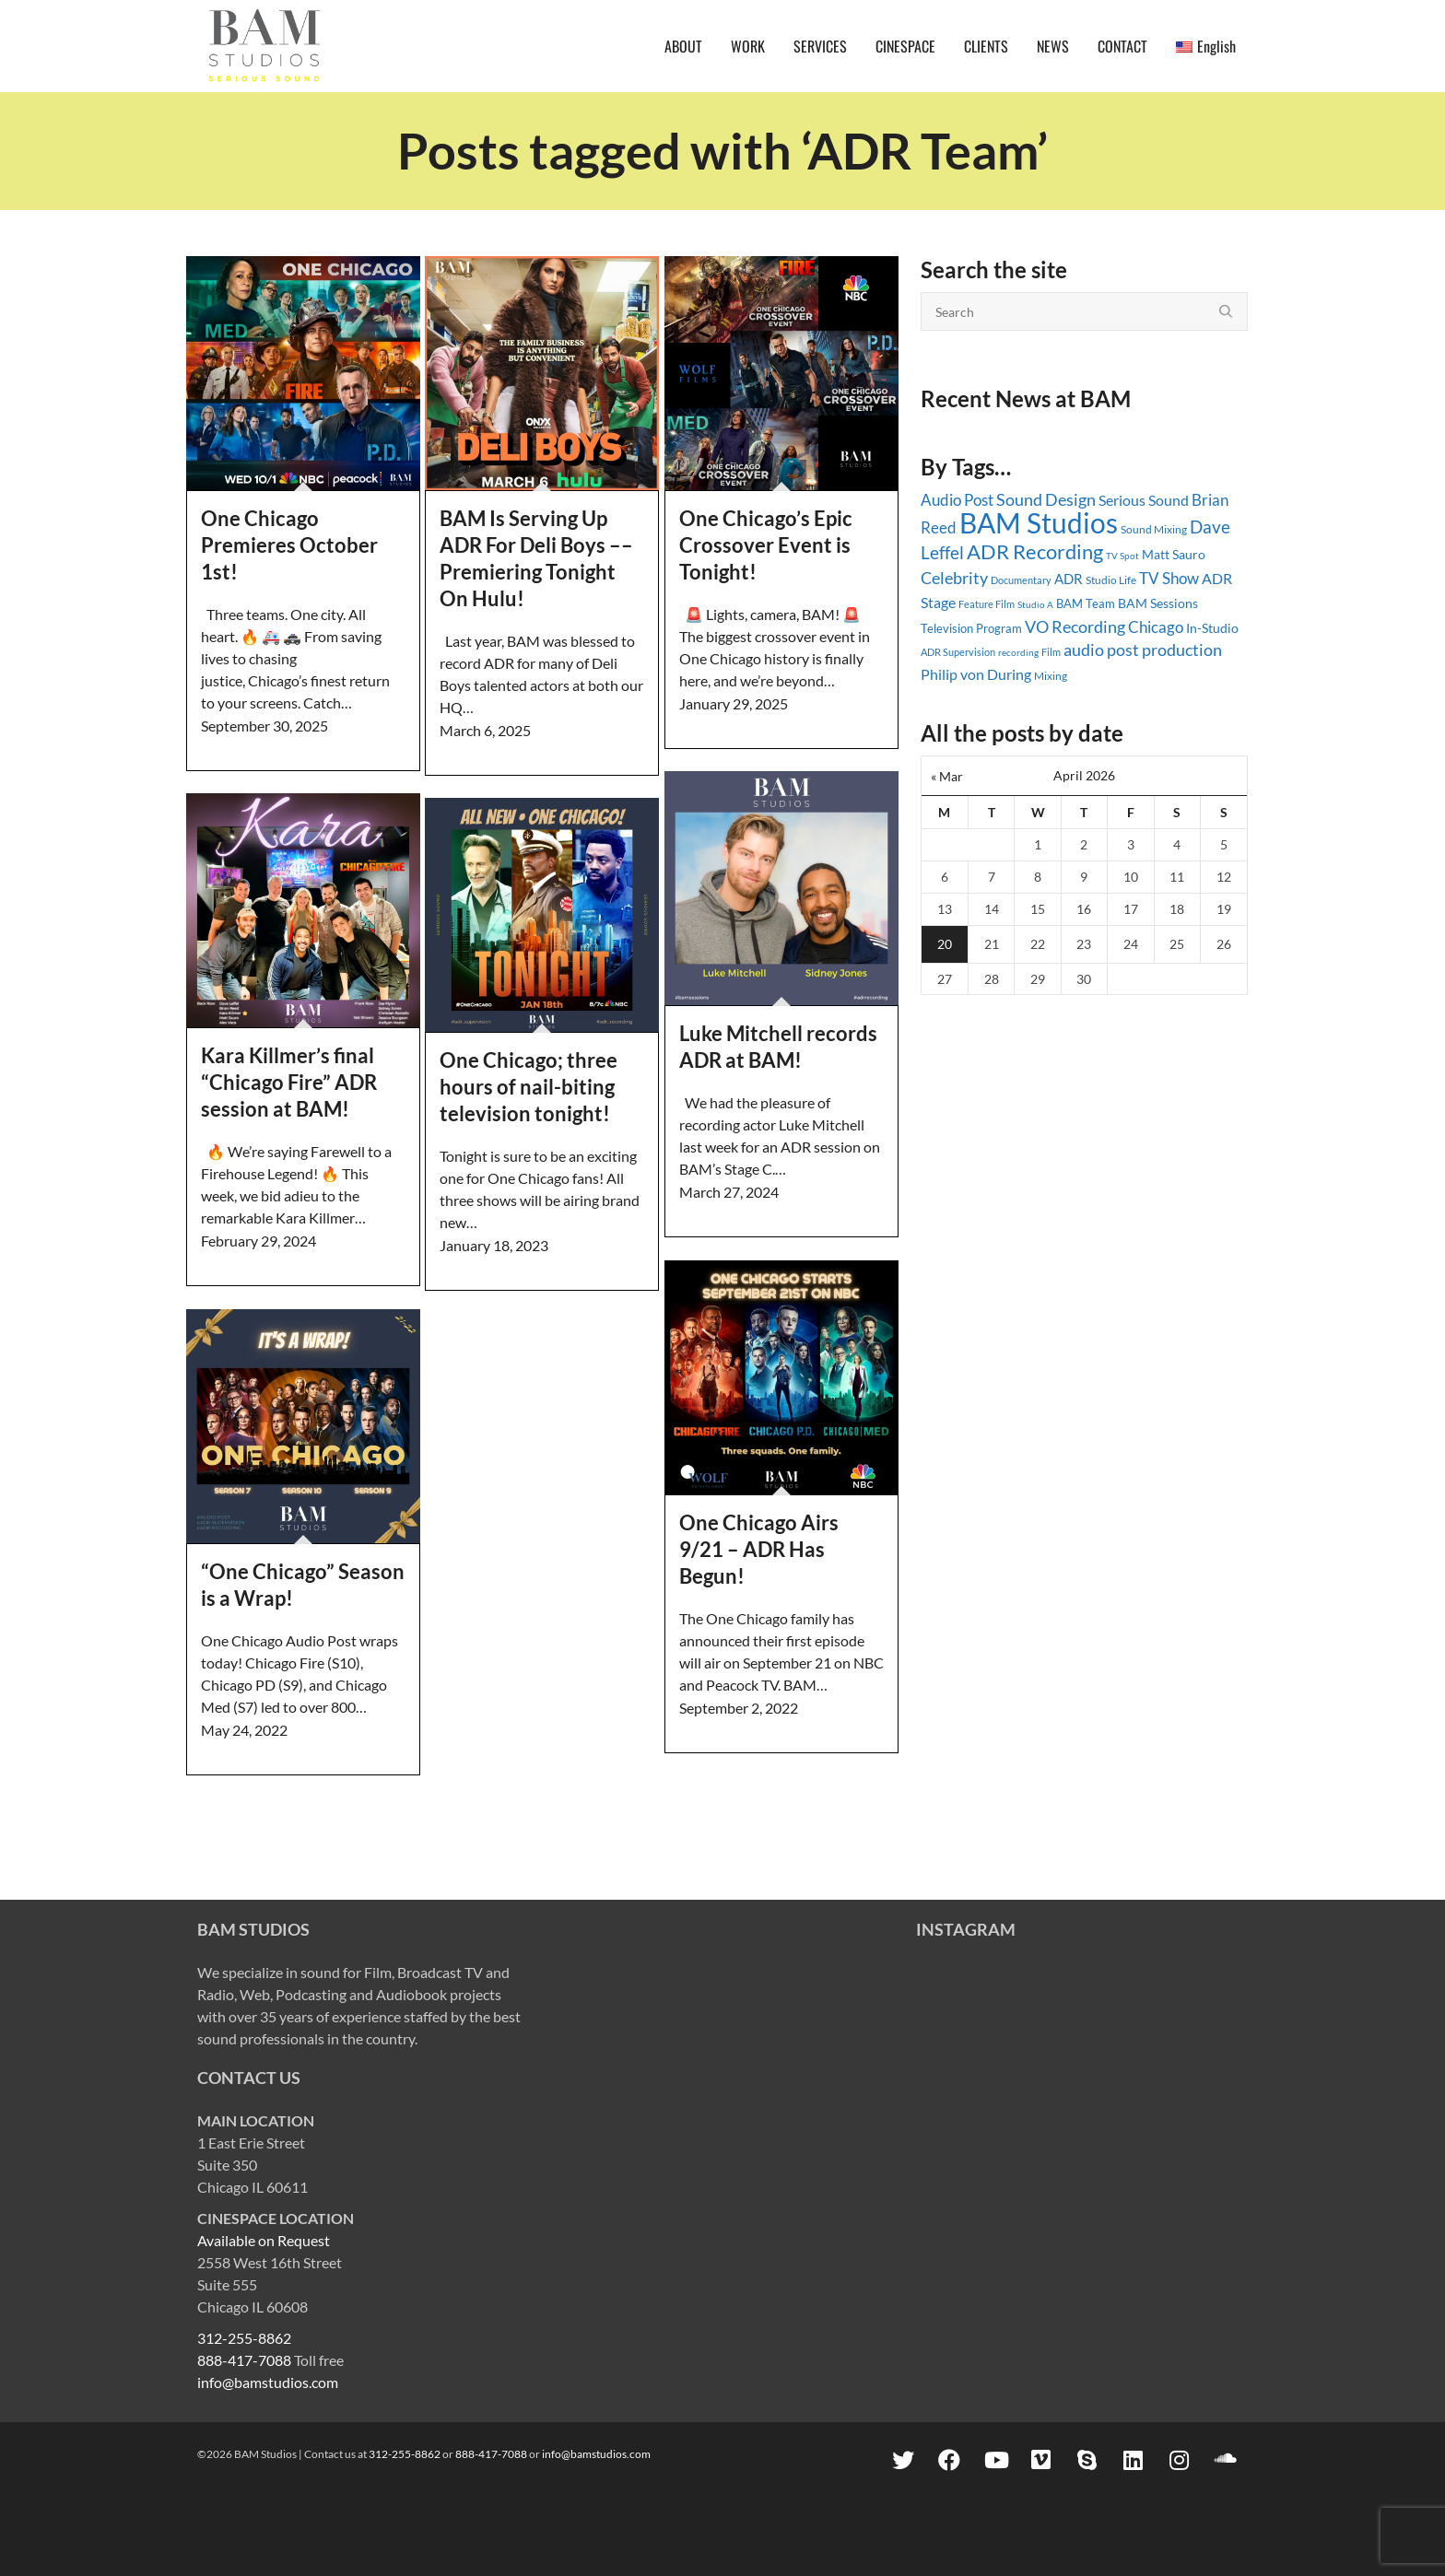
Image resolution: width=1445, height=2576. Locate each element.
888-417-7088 (244, 2360)
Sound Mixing (1154, 529)
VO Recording (1075, 626)
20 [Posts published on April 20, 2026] (944, 944)
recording (1018, 652)
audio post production (1142, 650)
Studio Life (1111, 580)
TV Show (1169, 578)
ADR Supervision (958, 652)
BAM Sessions (1158, 603)
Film (1051, 652)
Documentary (1021, 580)
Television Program (971, 628)
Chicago (1155, 627)
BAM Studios (1038, 522)
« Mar (947, 776)
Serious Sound (1143, 500)
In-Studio (1212, 628)
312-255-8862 (244, 2338)
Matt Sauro (1173, 554)
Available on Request (263, 2240)
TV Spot (1122, 555)
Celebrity (954, 578)
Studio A (1035, 604)
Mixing (1050, 676)
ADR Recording (1035, 551)
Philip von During (976, 674)
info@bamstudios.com (267, 2382)
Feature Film (986, 604)
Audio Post (957, 499)
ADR (1068, 578)
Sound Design (1046, 499)
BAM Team (1085, 603)
